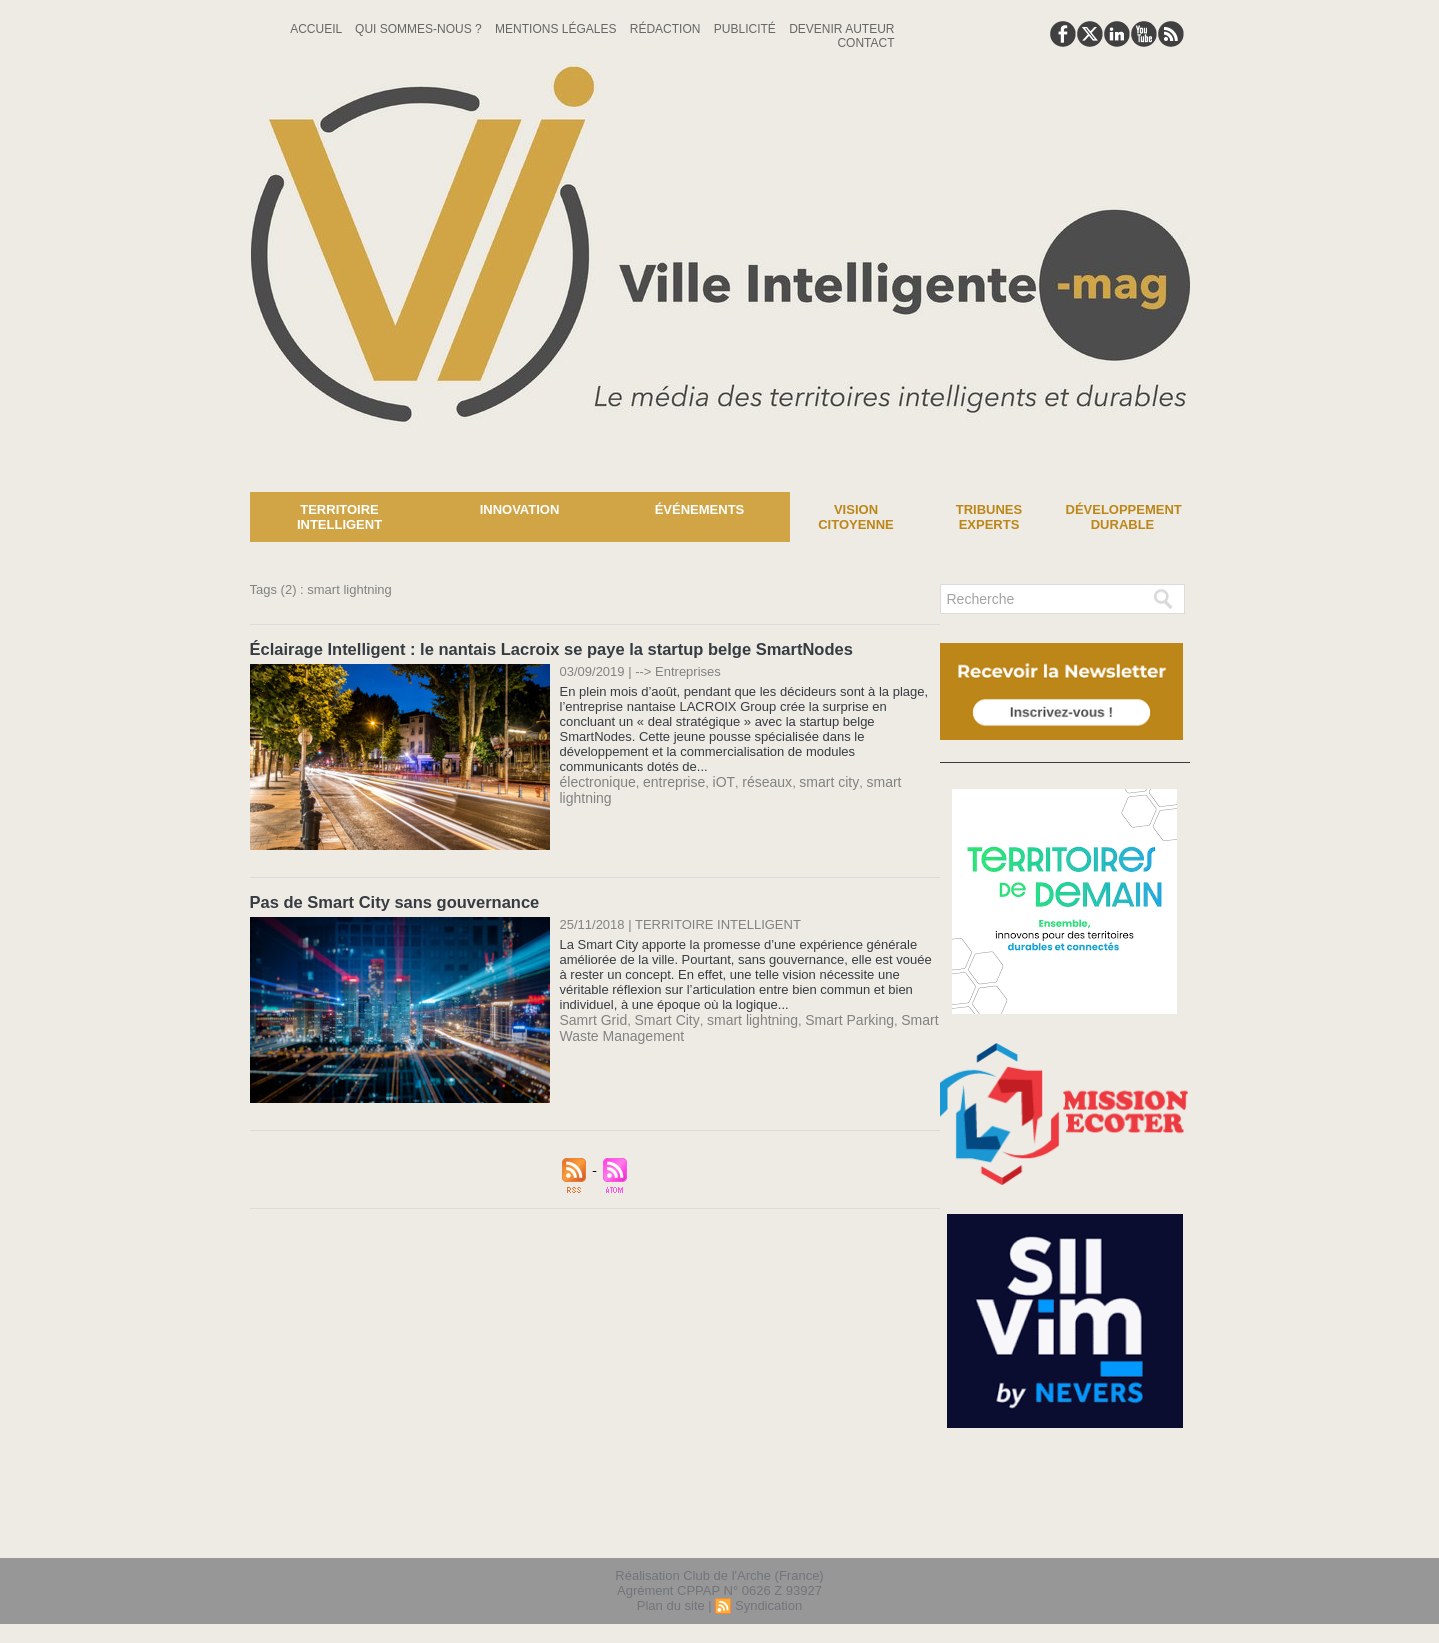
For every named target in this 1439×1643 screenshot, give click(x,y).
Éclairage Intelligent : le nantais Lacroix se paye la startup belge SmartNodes (542, 648)
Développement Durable (1124, 517)
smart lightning (887, 780)
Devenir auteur (841, 29)
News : (23, 477)
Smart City (660, 1017)
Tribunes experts (989, 517)
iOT (713, 780)
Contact (865, 43)
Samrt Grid (591, 1017)
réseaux (752, 780)
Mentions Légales (557, 29)
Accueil (317, 29)
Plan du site (671, 1606)
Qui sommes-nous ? (420, 29)
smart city (810, 780)
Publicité (746, 29)
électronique (595, 780)
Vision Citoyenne (856, 517)
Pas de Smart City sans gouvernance (390, 900)
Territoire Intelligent (339, 517)
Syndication (768, 1606)
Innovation (520, 509)
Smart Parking (829, 1017)
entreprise (667, 780)
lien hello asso (1125, 1531)
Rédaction (667, 29)
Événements (700, 509)
